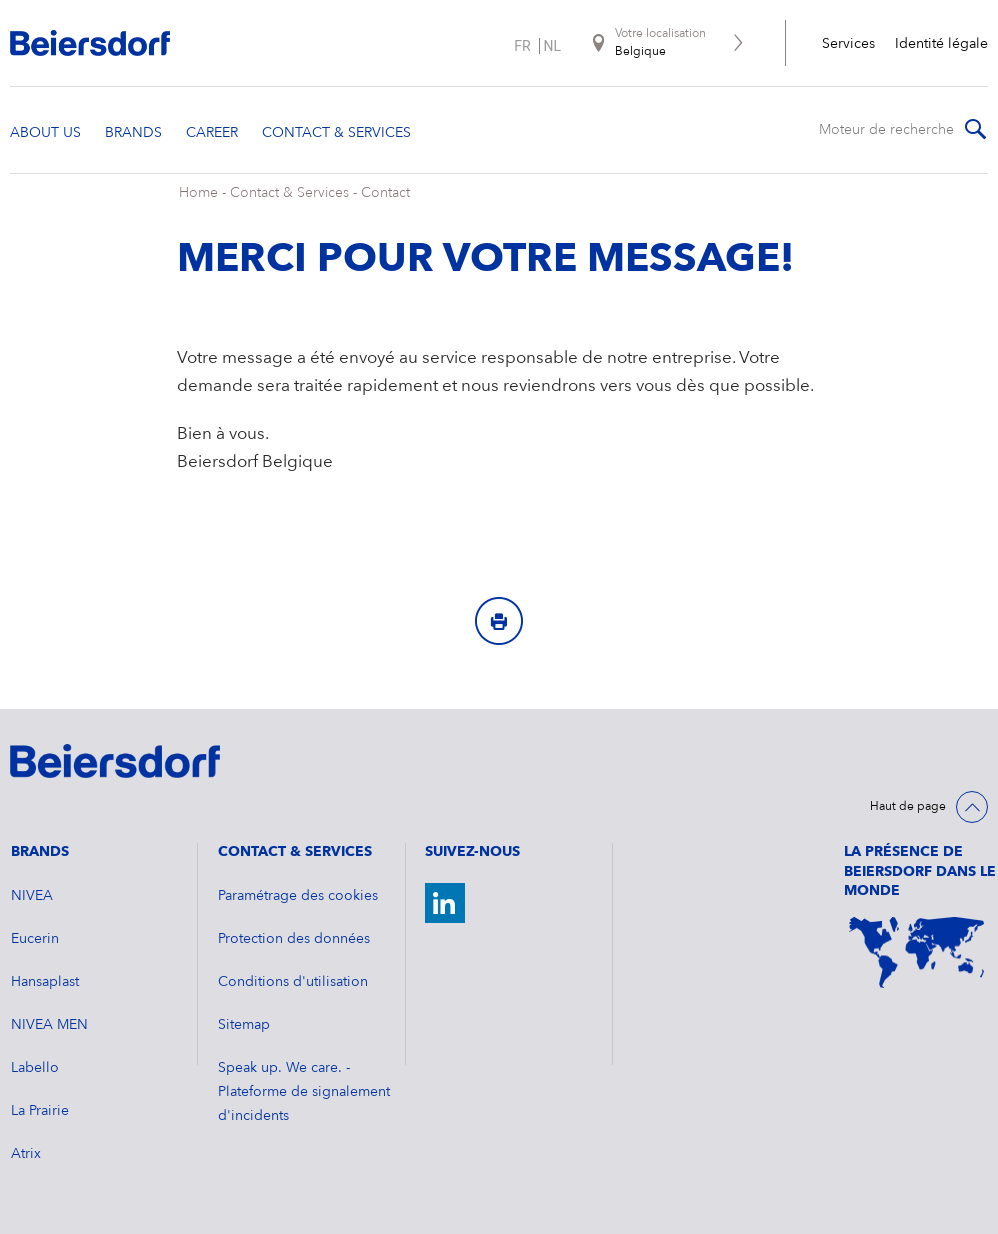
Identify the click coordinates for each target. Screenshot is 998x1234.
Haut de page (908, 807)
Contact (385, 193)
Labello (35, 1068)
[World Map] (915, 953)
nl (553, 46)
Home (198, 193)
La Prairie (40, 1111)
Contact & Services (289, 193)
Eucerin (35, 939)
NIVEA (32, 896)
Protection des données (294, 939)
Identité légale (941, 44)
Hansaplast (45, 982)
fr (522, 46)
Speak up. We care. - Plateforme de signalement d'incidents (304, 1092)
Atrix (26, 1154)
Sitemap (244, 1025)
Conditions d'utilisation (293, 982)
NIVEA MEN (49, 1025)
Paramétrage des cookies (298, 896)
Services (848, 44)
